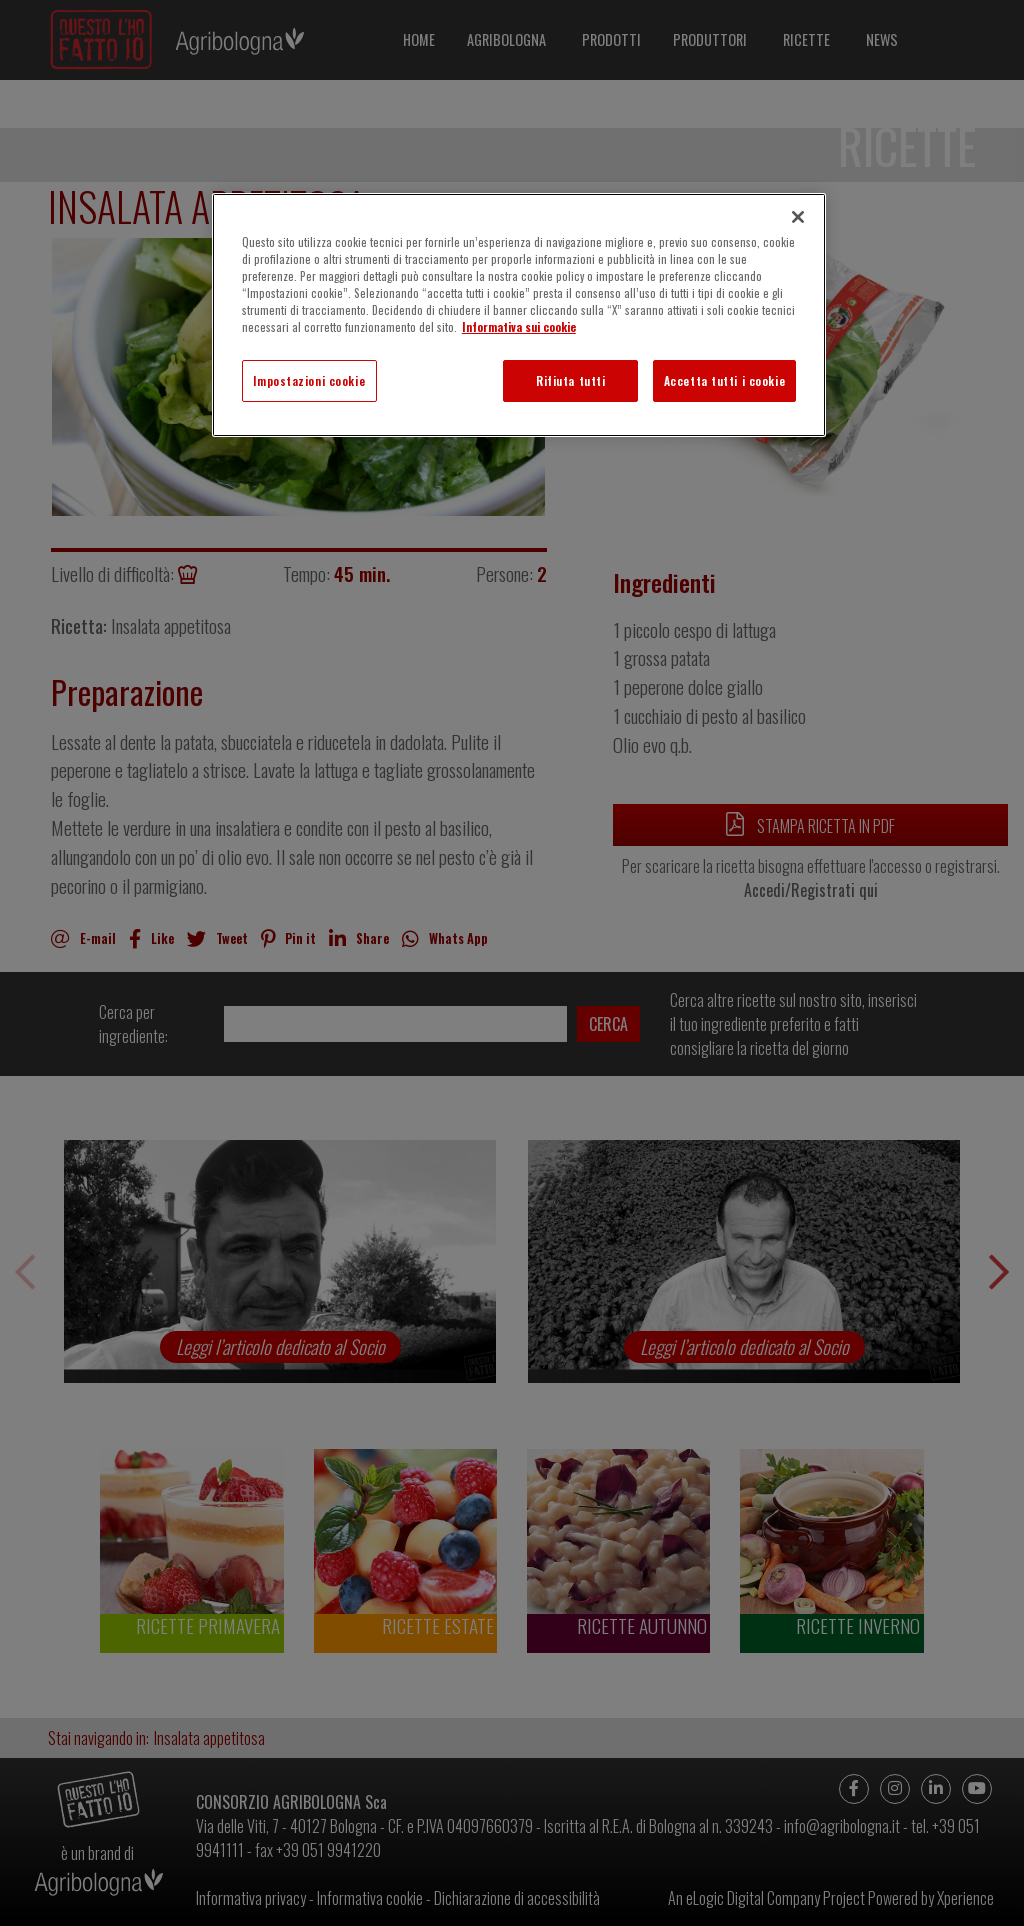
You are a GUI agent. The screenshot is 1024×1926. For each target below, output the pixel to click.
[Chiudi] (798, 217)
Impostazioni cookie (309, 380)
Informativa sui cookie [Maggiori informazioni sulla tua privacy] (519, 326)
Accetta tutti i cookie (725, 380)
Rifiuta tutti (570, 380)
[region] (519, 315)
